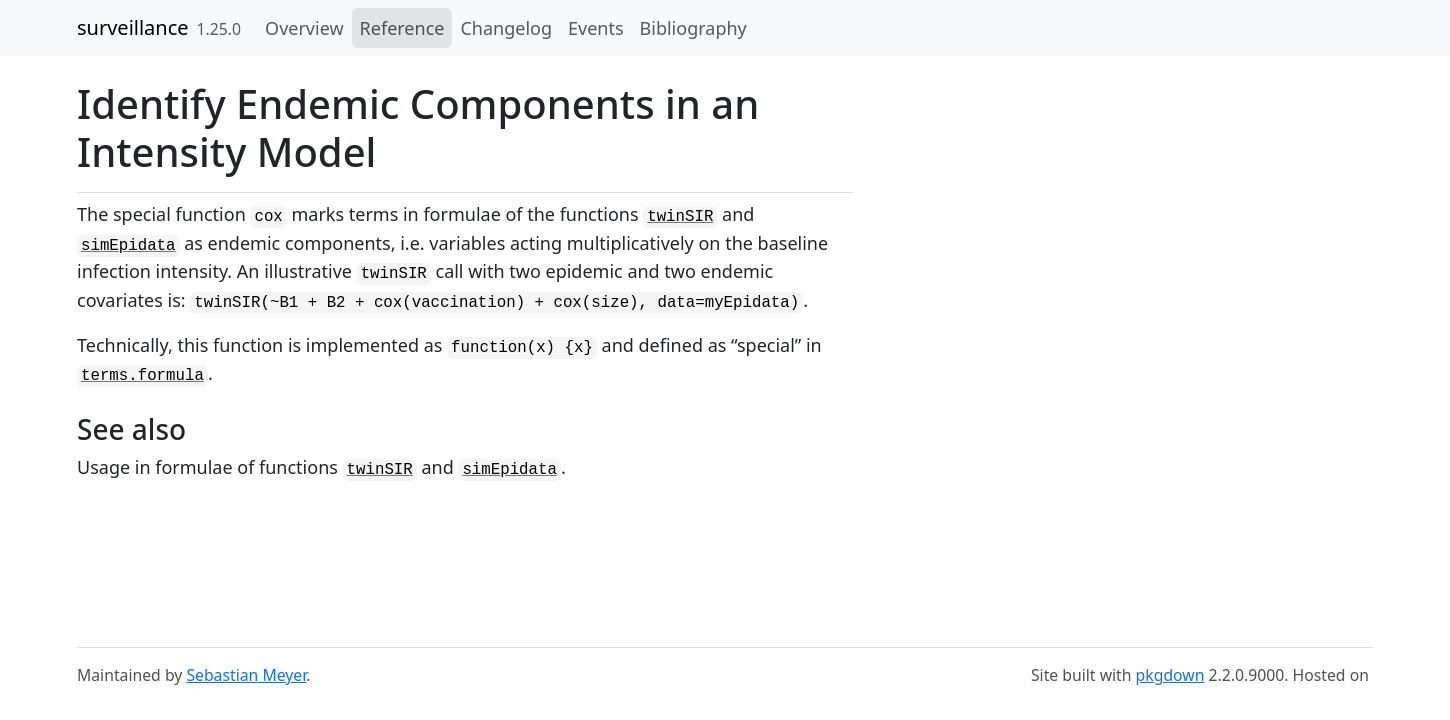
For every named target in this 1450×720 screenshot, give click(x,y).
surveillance (133, 27)
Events (596, 28)
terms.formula (142, 376)
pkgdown (1170, 675)
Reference (402, 28)
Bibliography (693, 28)
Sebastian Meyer (246, 675)
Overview (304, 28)
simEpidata (128, 246)
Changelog (506, 28)
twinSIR (680, 217)
